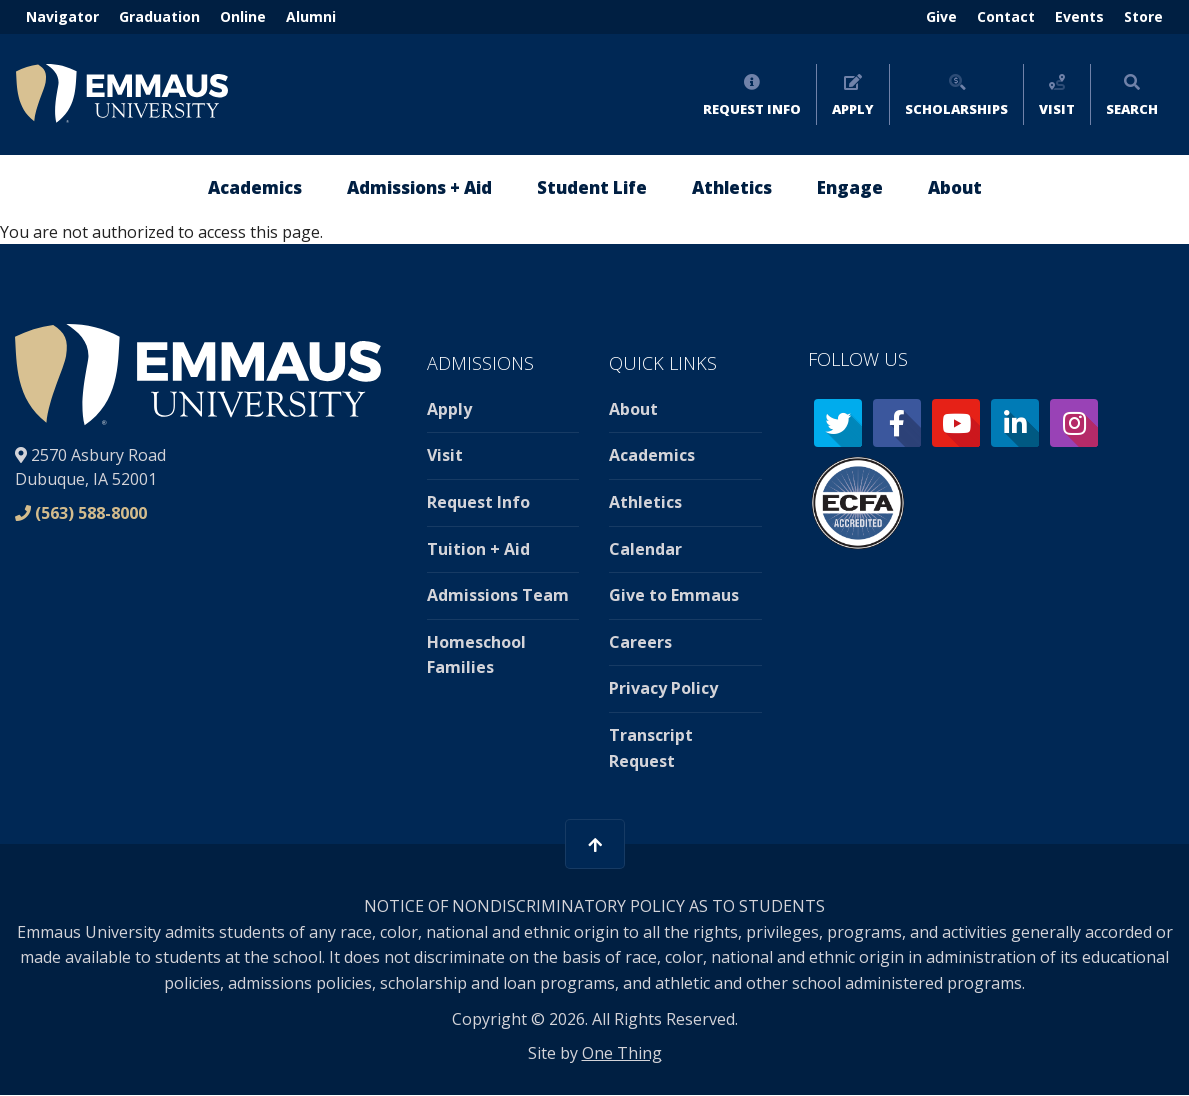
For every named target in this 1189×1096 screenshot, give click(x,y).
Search (1132, 109)
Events (1079, 16)
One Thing (622, 1053)
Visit (1057, 109)
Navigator (62, 16)
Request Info (752, 109)
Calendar (645, 549)
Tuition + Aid (478, 549)
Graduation (159, 16)
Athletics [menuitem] (732, 187)
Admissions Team (498, 595)
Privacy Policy (663, 688)
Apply (853, 109)
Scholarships (956, 109)
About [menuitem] (955, 187)
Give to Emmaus (674, 595)
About (633, 409)
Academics (652, 455)
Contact (1006, 16)
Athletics (645, 502)
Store (1143, 16)
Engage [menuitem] (850, 187)
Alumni (311, 16)
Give (941, 16)
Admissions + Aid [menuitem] (419, 187)
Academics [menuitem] (255, 187)
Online (243, 16)
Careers (640, 642)
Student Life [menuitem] (592, 187)
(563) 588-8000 (91, 513)
